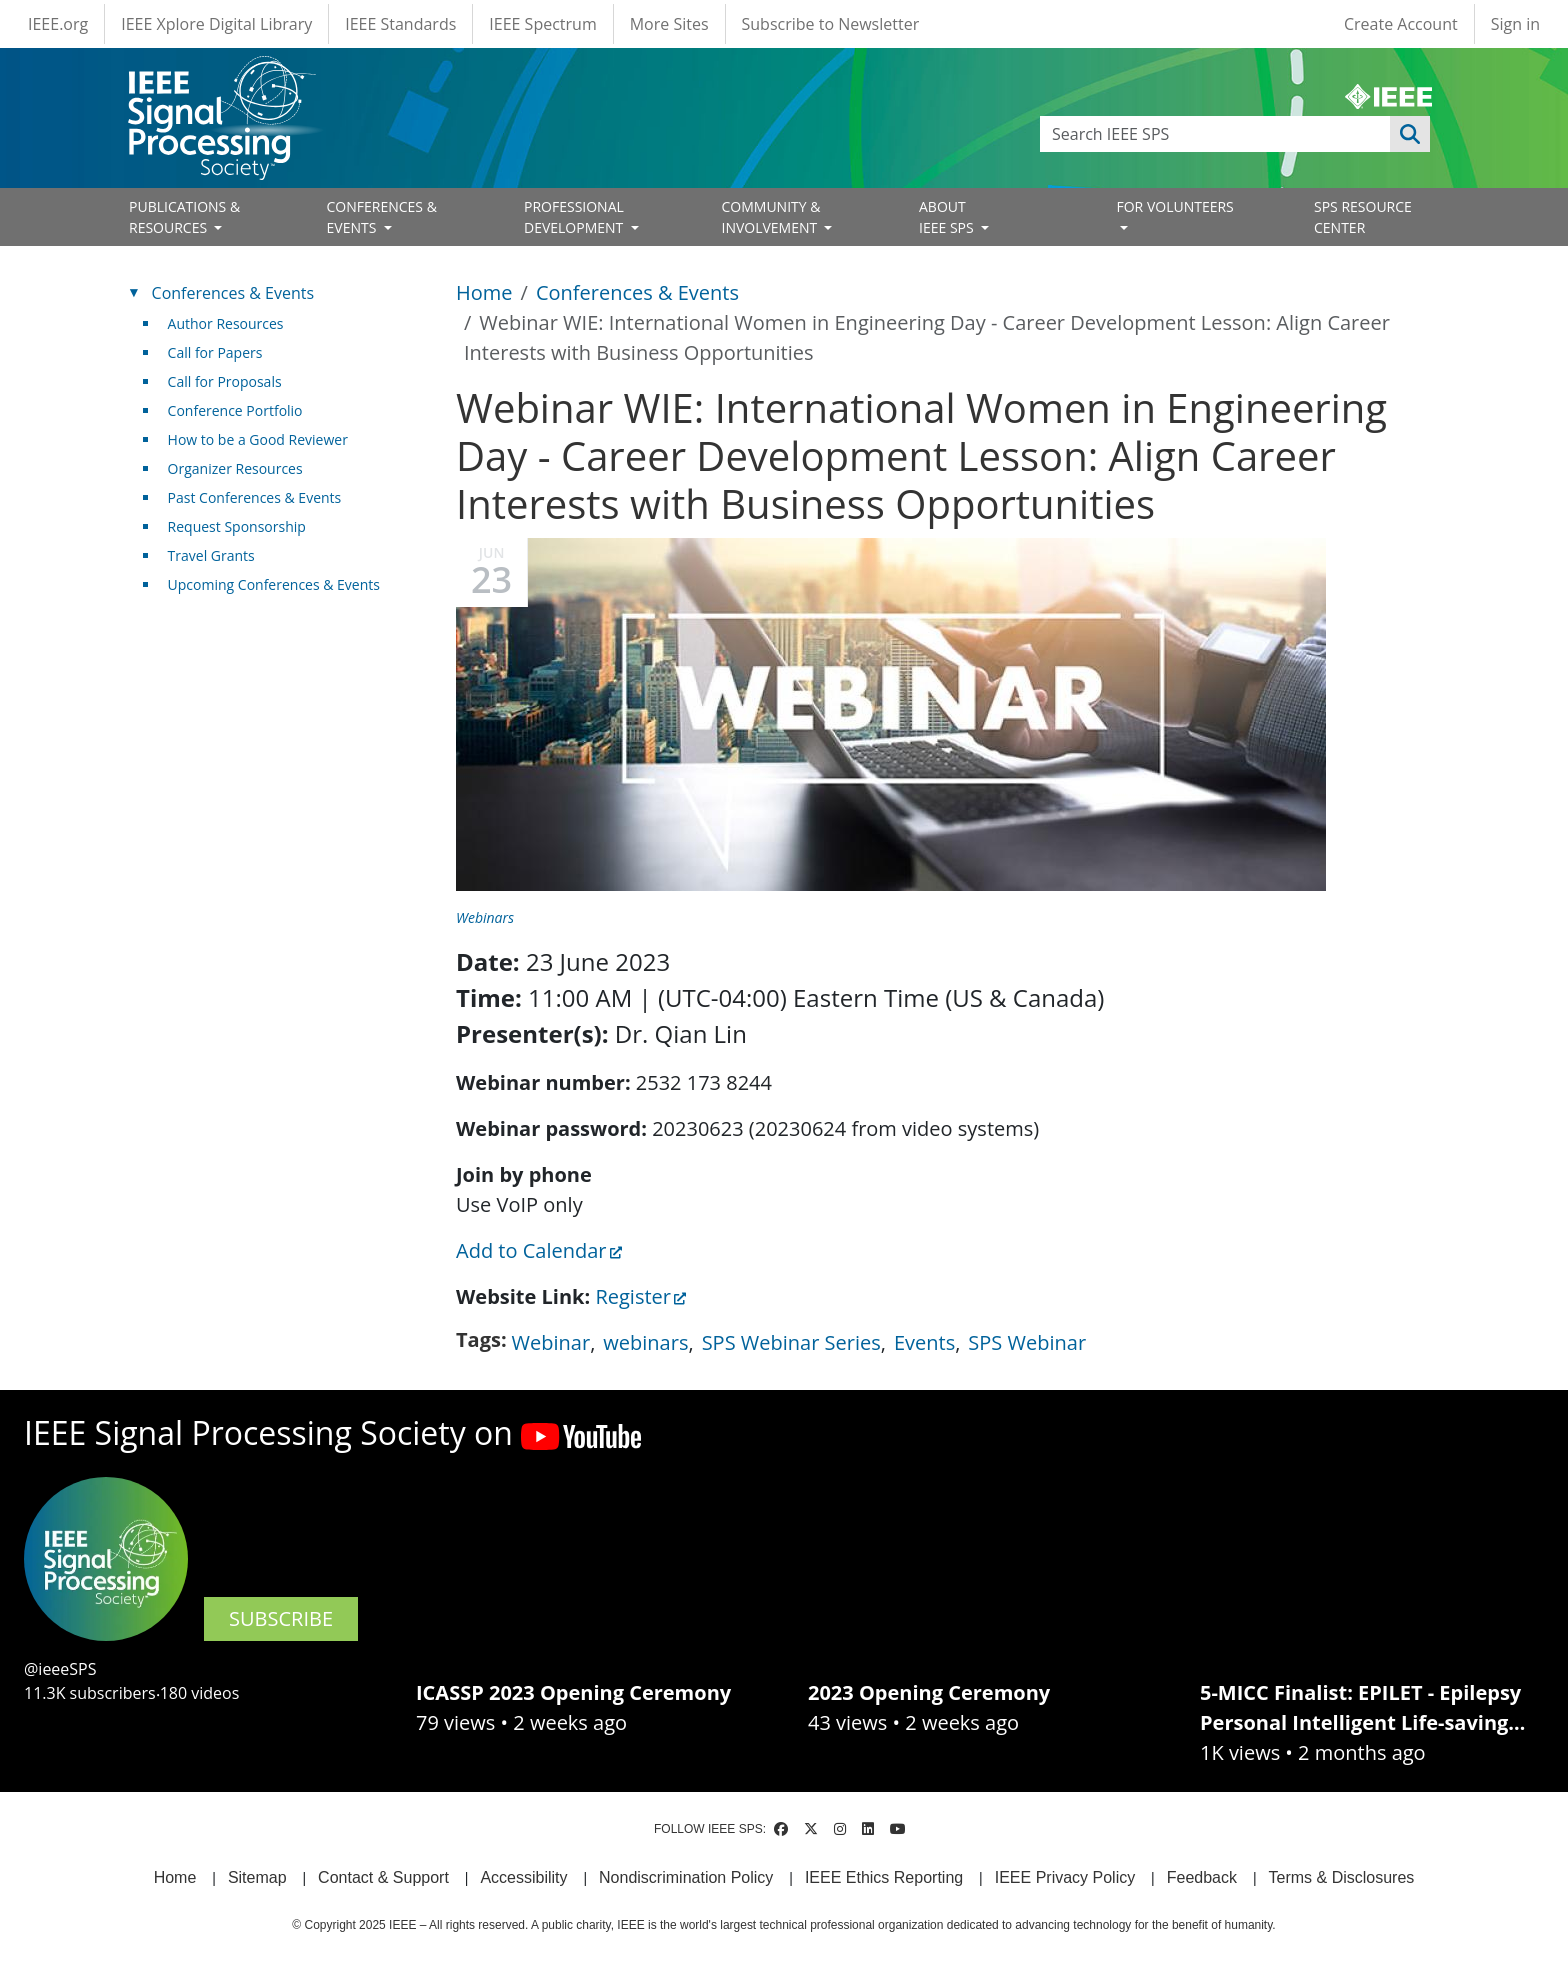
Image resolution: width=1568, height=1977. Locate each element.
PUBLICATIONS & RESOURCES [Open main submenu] (184, 217)
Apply (1410, 134)
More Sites (669, 24)
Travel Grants (211, 555)
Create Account (1401, 24)
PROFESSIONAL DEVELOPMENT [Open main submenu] (575, 217)
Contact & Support (383, 1877)
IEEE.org (58, 24)
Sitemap (257, 1877)
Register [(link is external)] (640, 1296)
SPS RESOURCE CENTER (1363, 217)
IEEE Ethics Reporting (884, 1877)
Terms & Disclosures (1342, 1877)
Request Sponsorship (237, 526)
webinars (645, 1342)
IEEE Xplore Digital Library (216, 24)
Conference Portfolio (235, 410)
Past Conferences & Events (255, 497)
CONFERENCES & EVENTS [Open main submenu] (382, 217)
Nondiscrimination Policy (686, 1877)
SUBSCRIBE (281, 1618)
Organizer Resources (235, 468)
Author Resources (226, 323)
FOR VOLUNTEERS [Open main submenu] (1175, 206)
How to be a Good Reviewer (258, 439)
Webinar (551, 1342)
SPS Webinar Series (791, 1342)
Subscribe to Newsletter (831, 24)
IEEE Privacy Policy (1065, 1877)
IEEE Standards (400, 24)
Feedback (1202, 1877)
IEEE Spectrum (542, 24)
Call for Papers (215, 352)
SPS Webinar (1027, 1342)
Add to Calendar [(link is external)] (539, 1250)
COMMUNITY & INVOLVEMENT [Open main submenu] (771, 217)
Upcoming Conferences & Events (274, 584)
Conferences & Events (637, 292)
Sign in (1515, 24)
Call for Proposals (225, 381)
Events (924, 1342)
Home (484, 292)
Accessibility (523, 1877)
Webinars (485, 917)
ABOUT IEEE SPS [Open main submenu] (948, 217)
